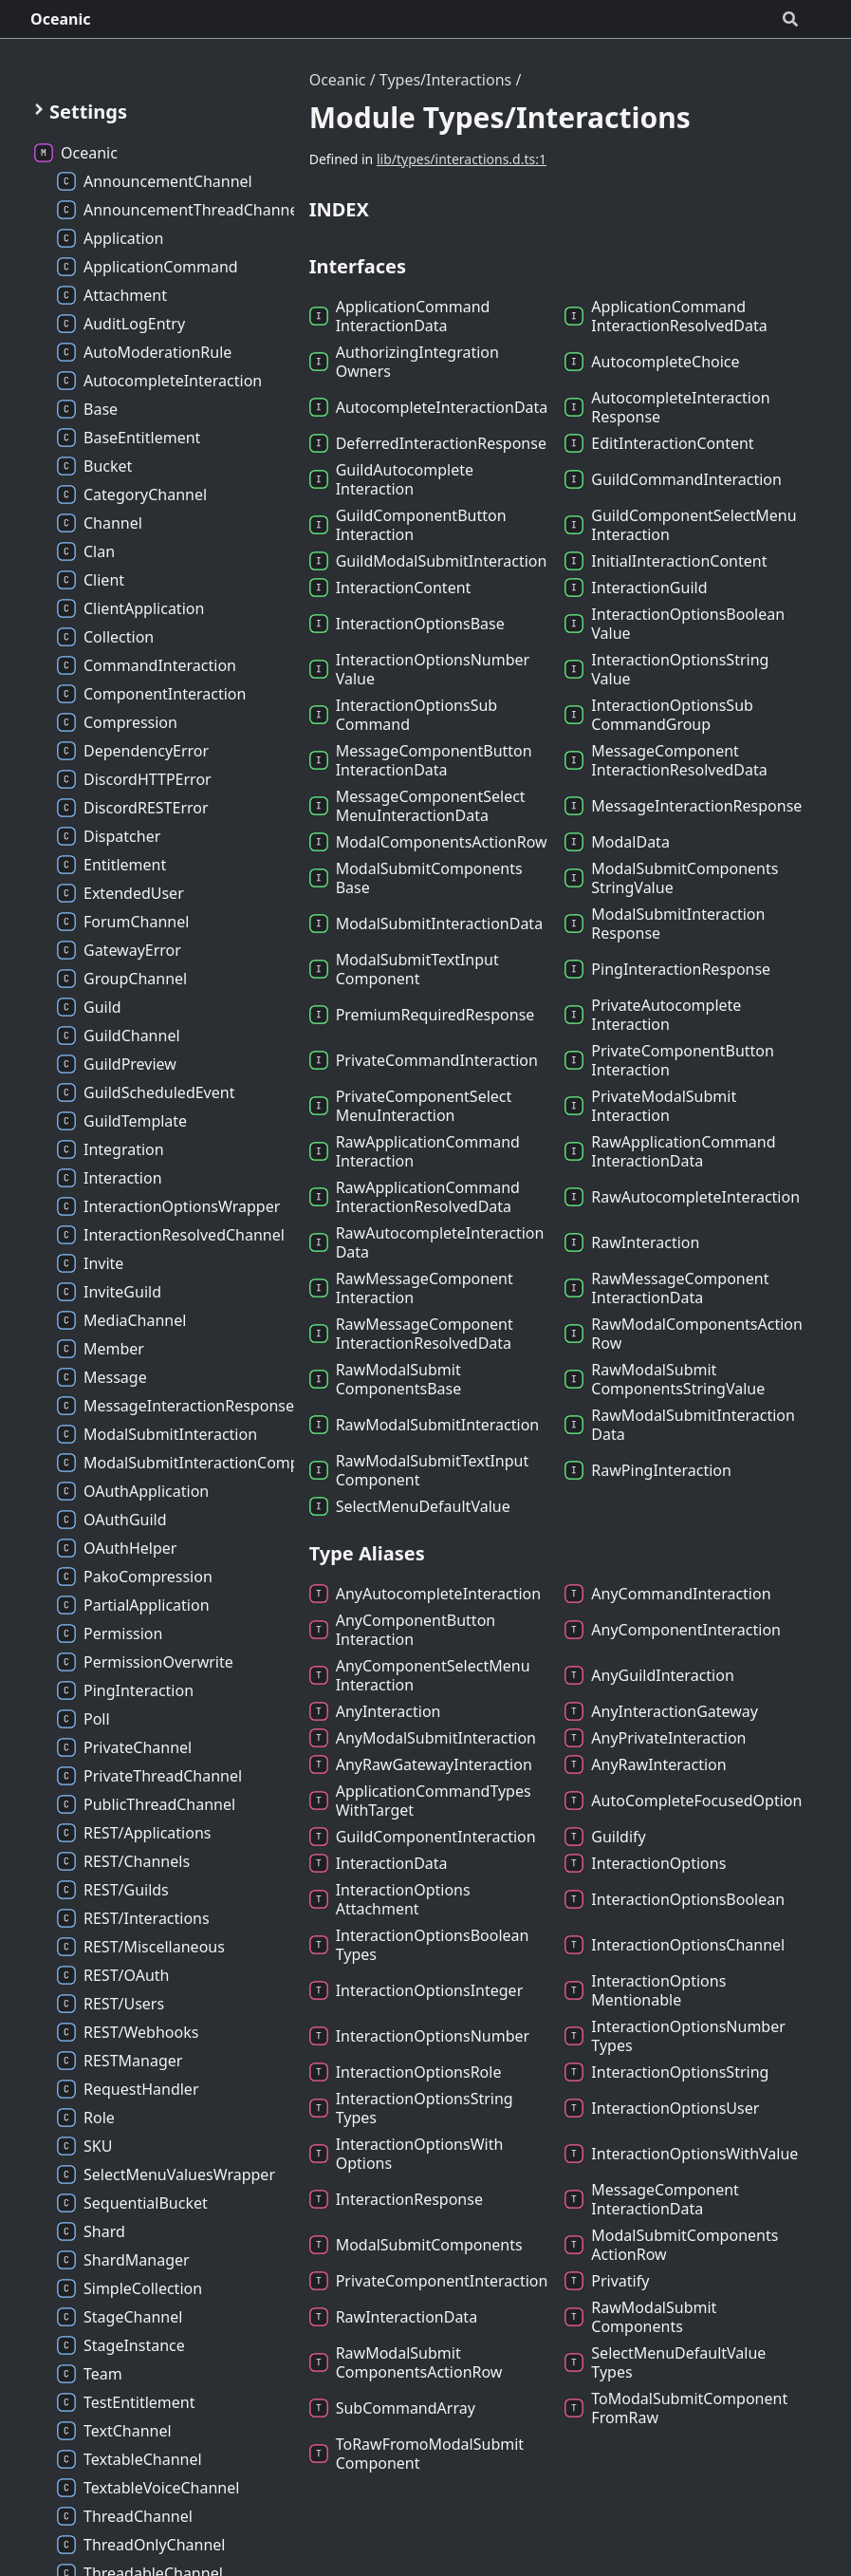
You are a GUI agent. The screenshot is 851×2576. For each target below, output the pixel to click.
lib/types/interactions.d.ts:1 (461, 159)
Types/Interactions (445, 79)
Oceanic (60, 19)
